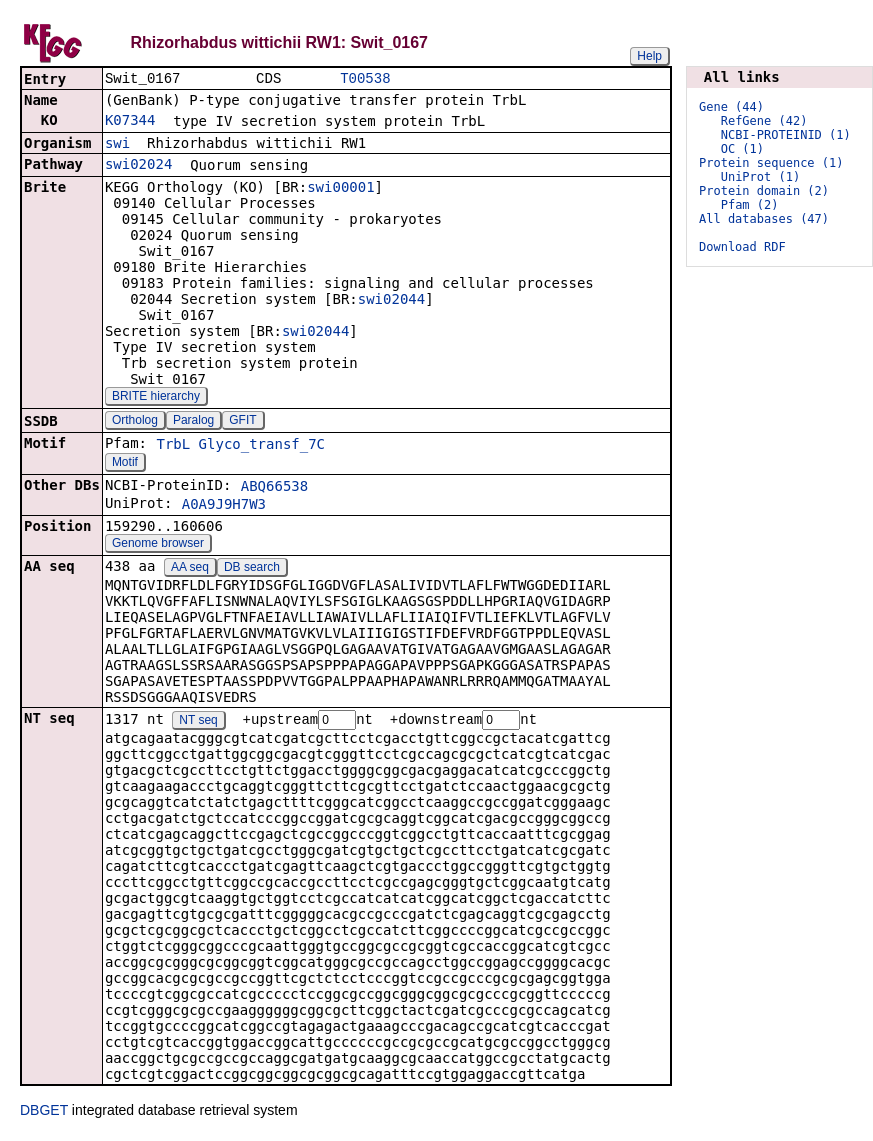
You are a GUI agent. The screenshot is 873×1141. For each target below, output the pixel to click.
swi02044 (391, 301)
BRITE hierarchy (156, 398)
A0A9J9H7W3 (224, 506)
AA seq (190, 569)
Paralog (193, 422)
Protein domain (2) (764, 191)
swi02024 (138, 166)
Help (649, 56)
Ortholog (135, 422)
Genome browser (158, 545)
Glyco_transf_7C (262, 446)
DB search (252, 569)
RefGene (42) (764, 121)
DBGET (44, 1113)
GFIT (242, 422)
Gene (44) (731, 107)
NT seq (198, 723)
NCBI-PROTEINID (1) (786, 135)
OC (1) (742, 149)
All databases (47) (764, 219)
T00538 (365, 79)
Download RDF (742, 247)
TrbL (173, 446)
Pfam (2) (750, 205)
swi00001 (340, 189)
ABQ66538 (274, 488)
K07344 (130, 122)
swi (117, 145)
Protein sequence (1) (771, 163)
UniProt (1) (760, 177)
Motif (125, 464)
